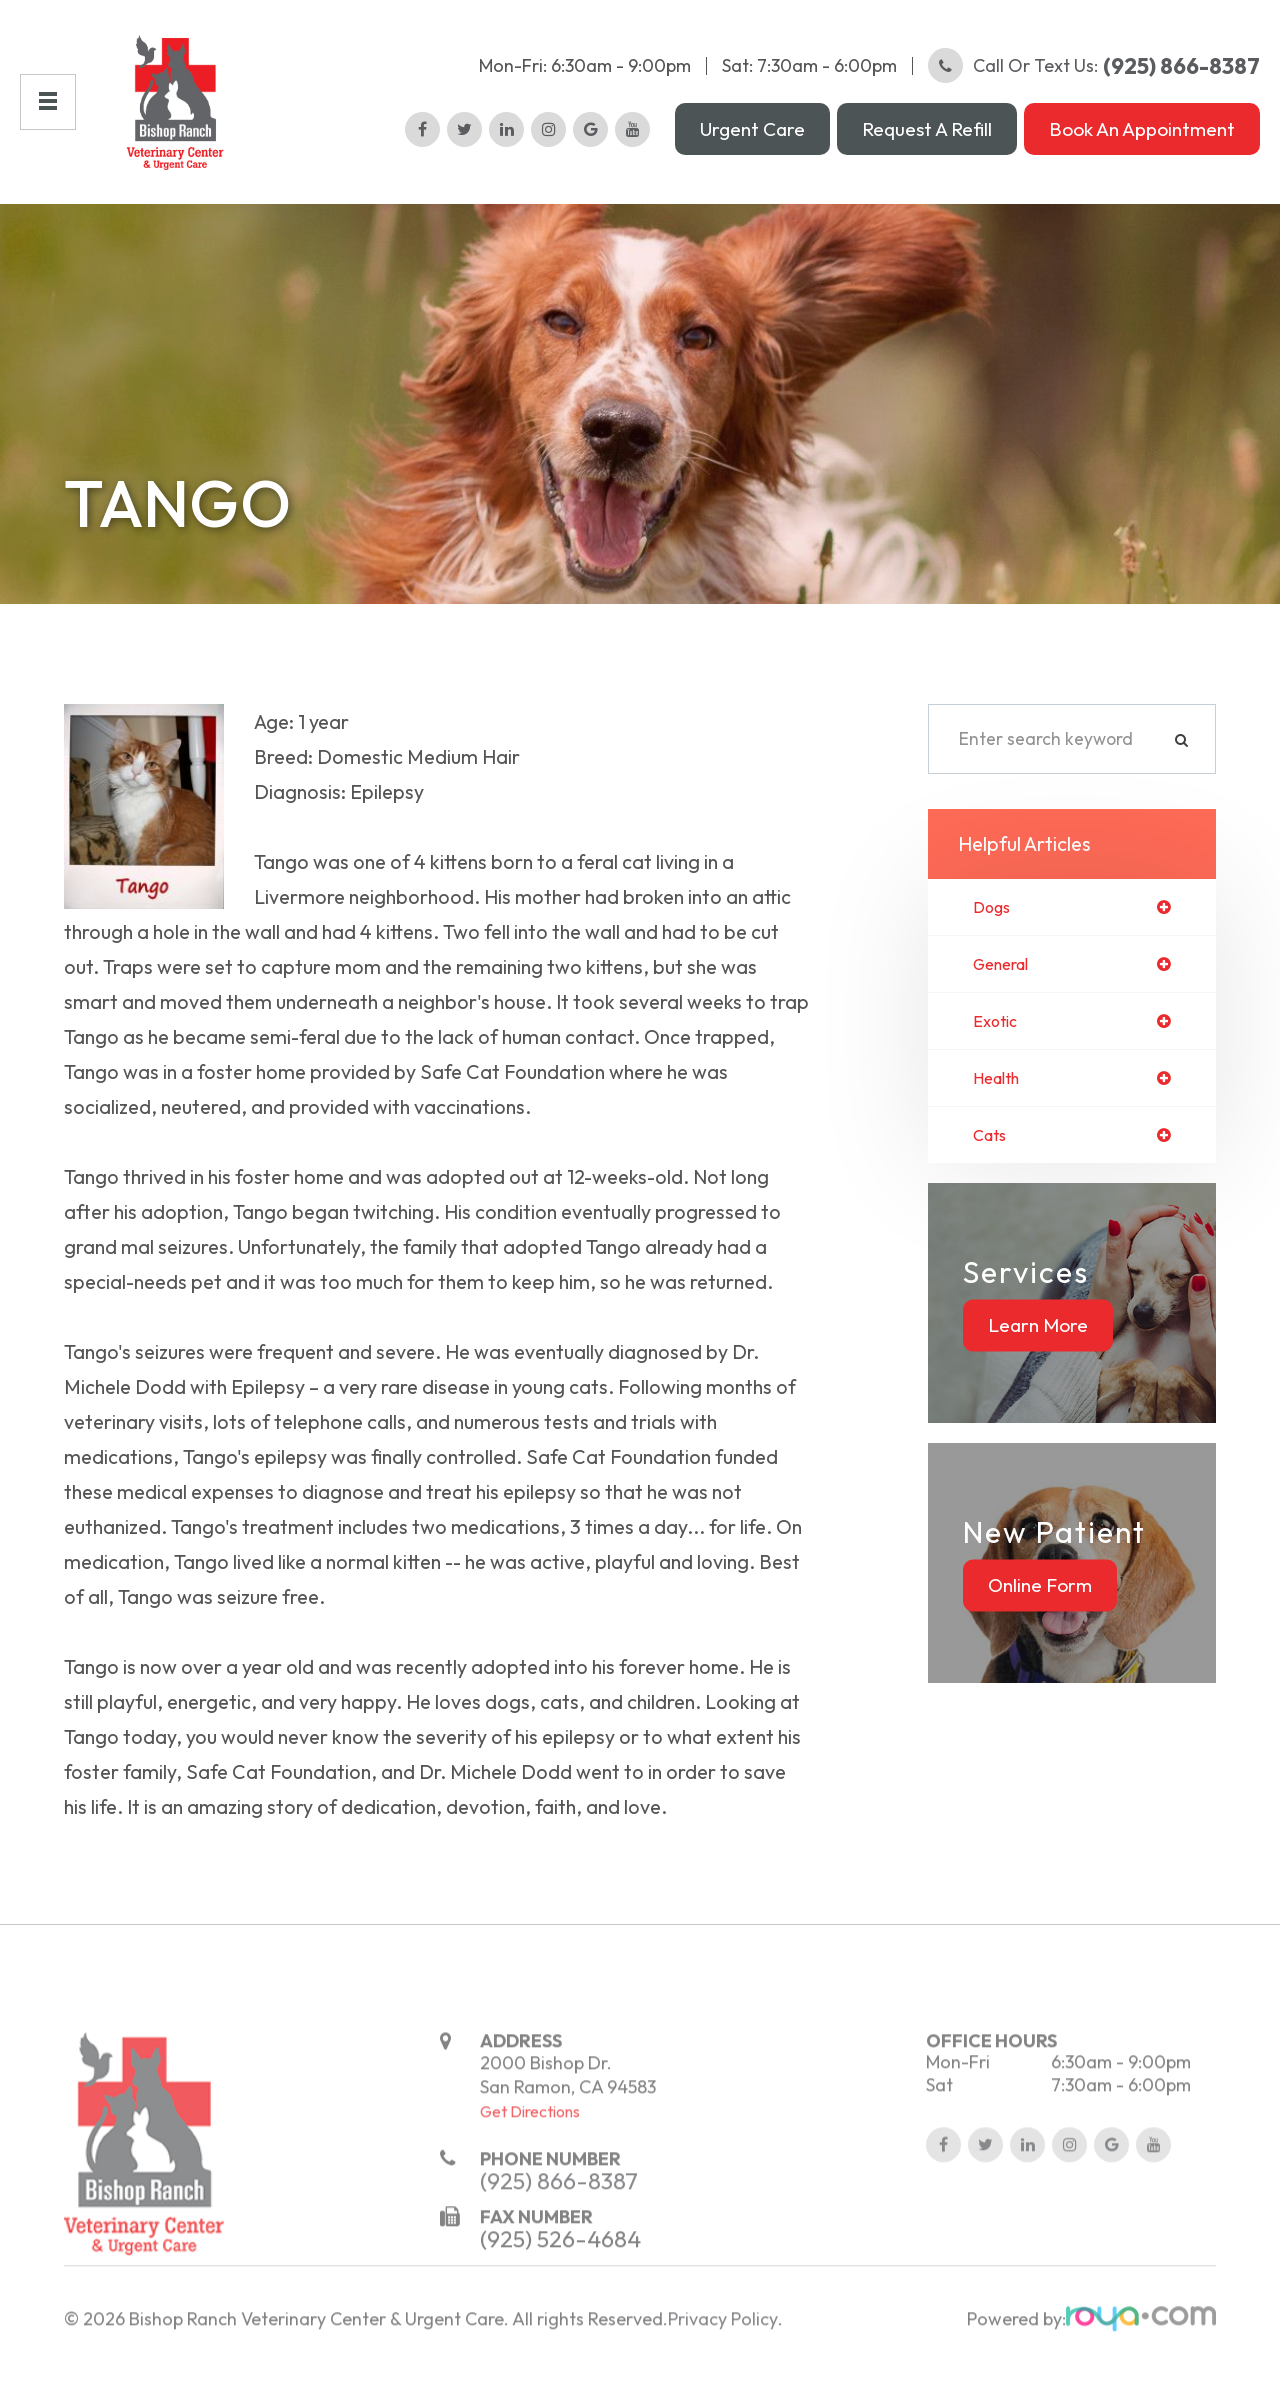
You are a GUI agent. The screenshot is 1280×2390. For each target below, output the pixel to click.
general (1005, 966)
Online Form (1040, 1593)
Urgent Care (752, 129)
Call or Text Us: (1094, 65)
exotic (997, 1025)
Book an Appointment (1142, 129)
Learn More (1038, 1333)
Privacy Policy (723, 2366)
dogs (993, 908)
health (1000, 1084)
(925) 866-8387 (559, 2227)
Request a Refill (927, 129)
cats (992, 1142)
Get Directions (530, 2158)
